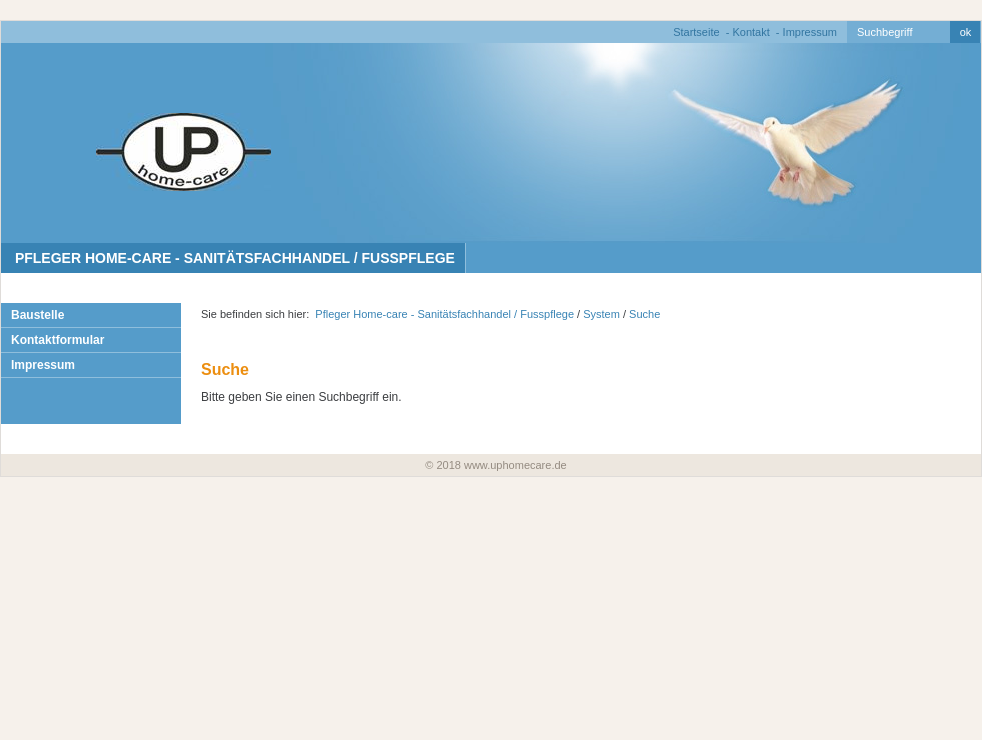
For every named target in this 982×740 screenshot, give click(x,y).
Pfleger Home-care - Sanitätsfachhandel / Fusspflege (233, 258)
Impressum (810, 32)
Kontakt (750, 32)
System (601, 314)
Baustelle (37, 315)
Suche (644, 314)
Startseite (696, 32)
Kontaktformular (57, 340)
